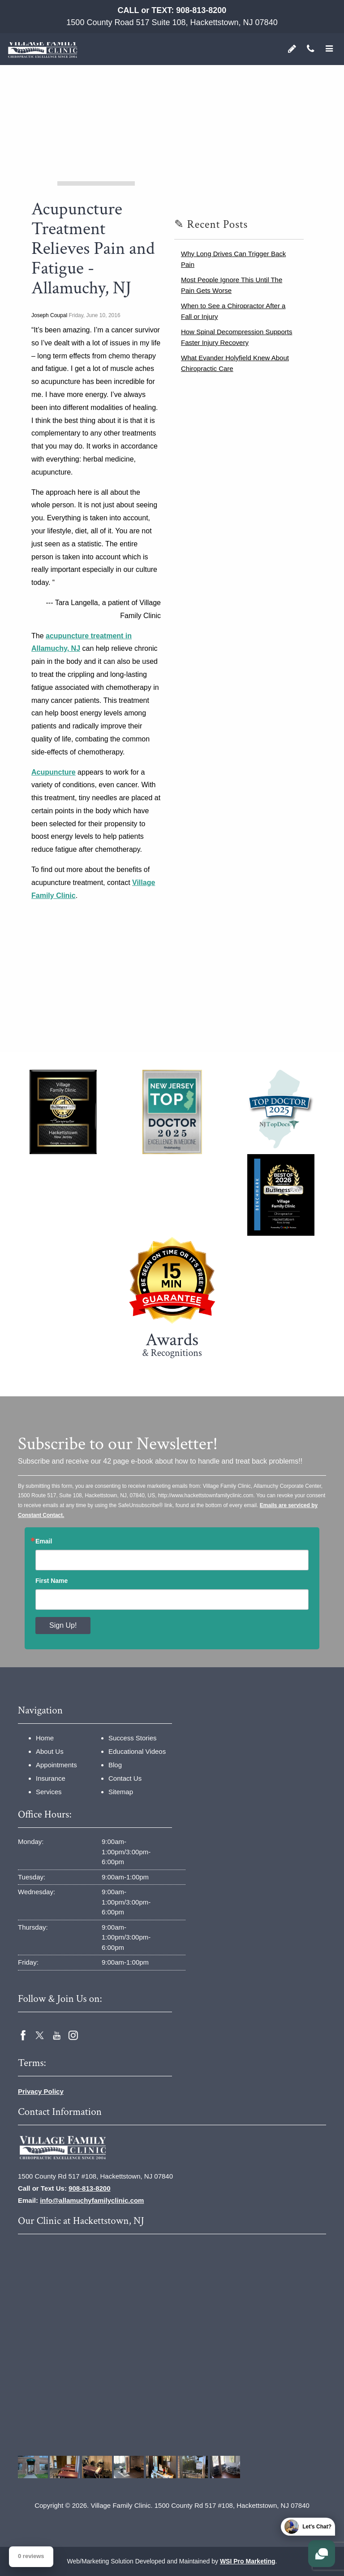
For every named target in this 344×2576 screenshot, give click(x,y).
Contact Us (125, 1778)
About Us (50, 1751)
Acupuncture (53, 772)
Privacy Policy (41, 2091)
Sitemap (120, 1792)
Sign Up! (63, 1625)
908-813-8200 (201, 10)
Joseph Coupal (49, 315)
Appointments (56, 1765)
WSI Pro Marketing (247, 2561)
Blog (115, 1765)
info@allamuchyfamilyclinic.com (92, 2200)
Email (43, 1541)
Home (45, 1738)
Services (49, 1792)
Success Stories (132, 1738)
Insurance (50, 1778)
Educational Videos (137, 1751)
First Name (51, 1581)
